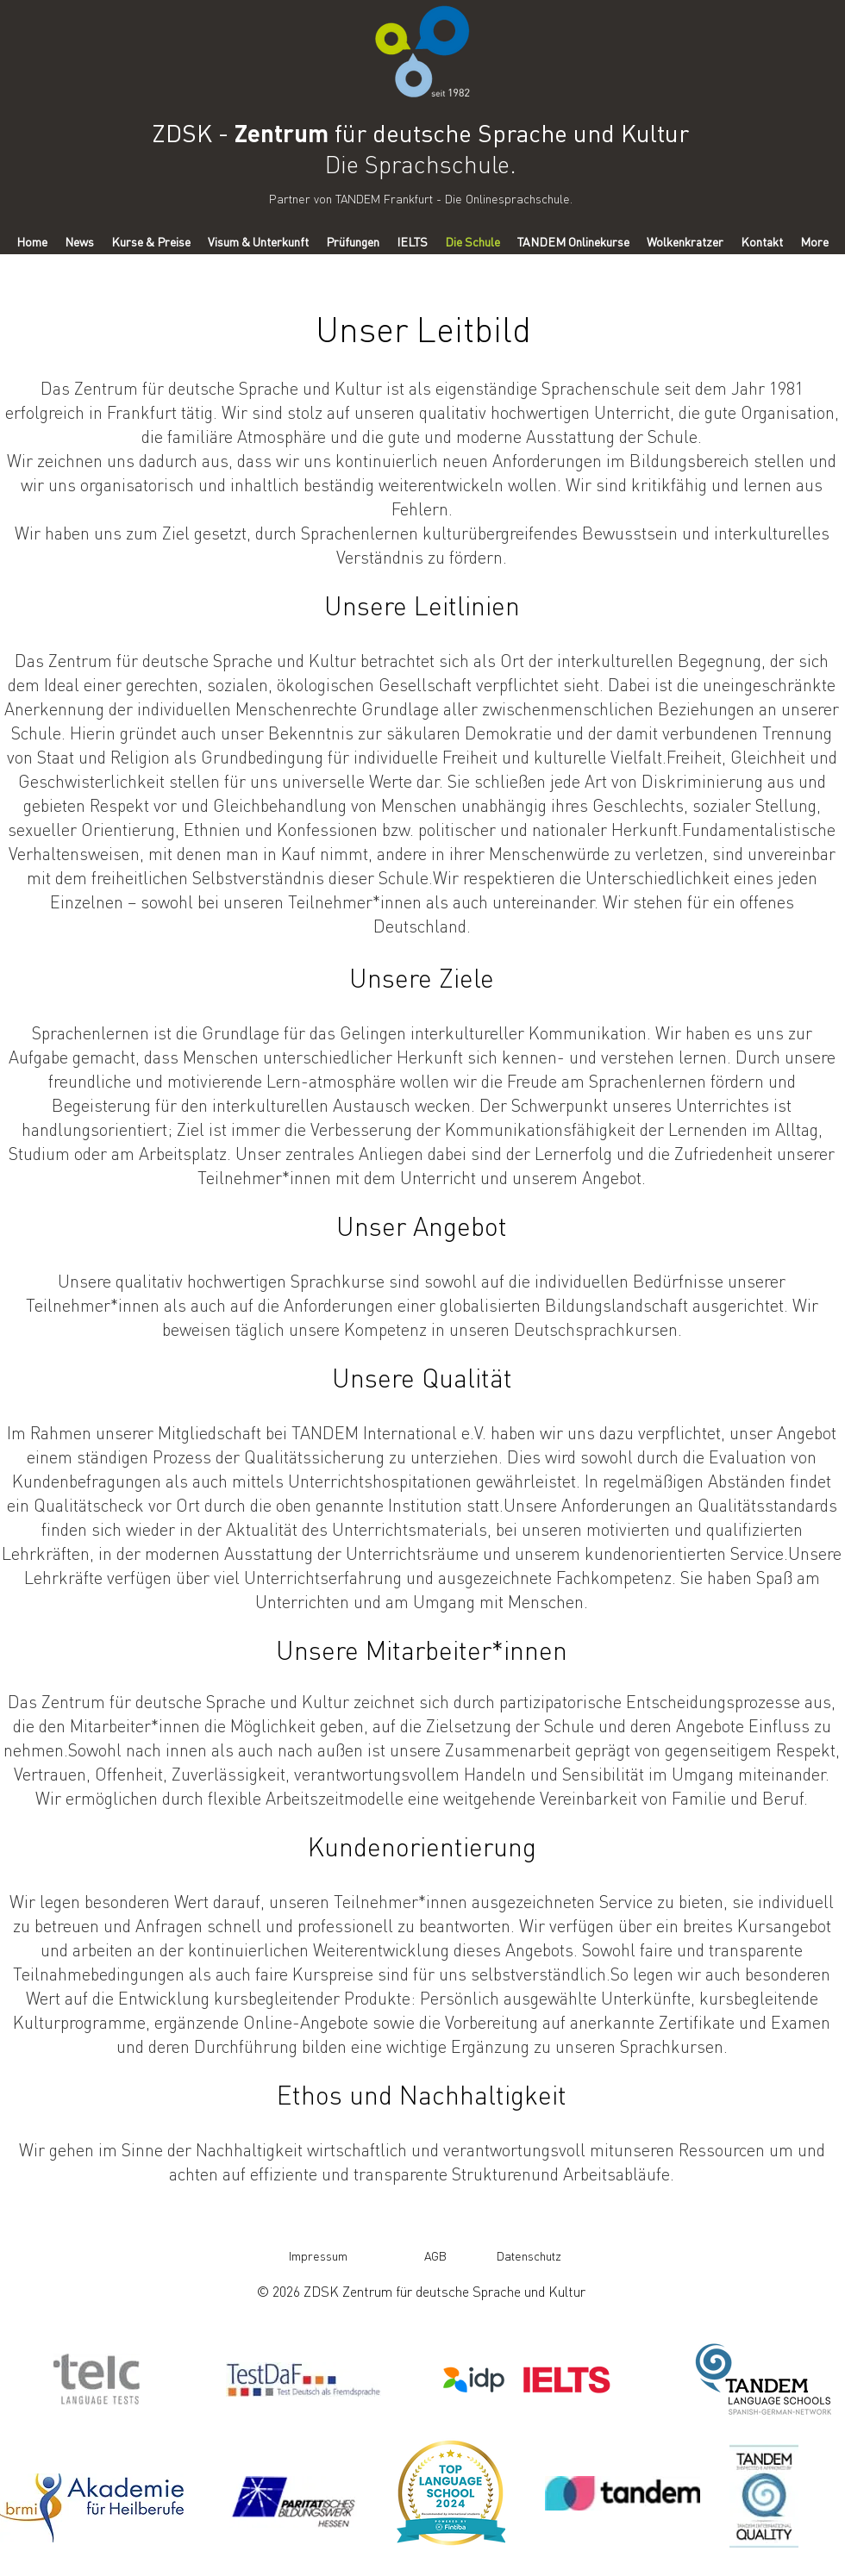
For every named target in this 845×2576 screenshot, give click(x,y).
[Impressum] (318, 2255)
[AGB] (435, 2255)
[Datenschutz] (528, 2255)
